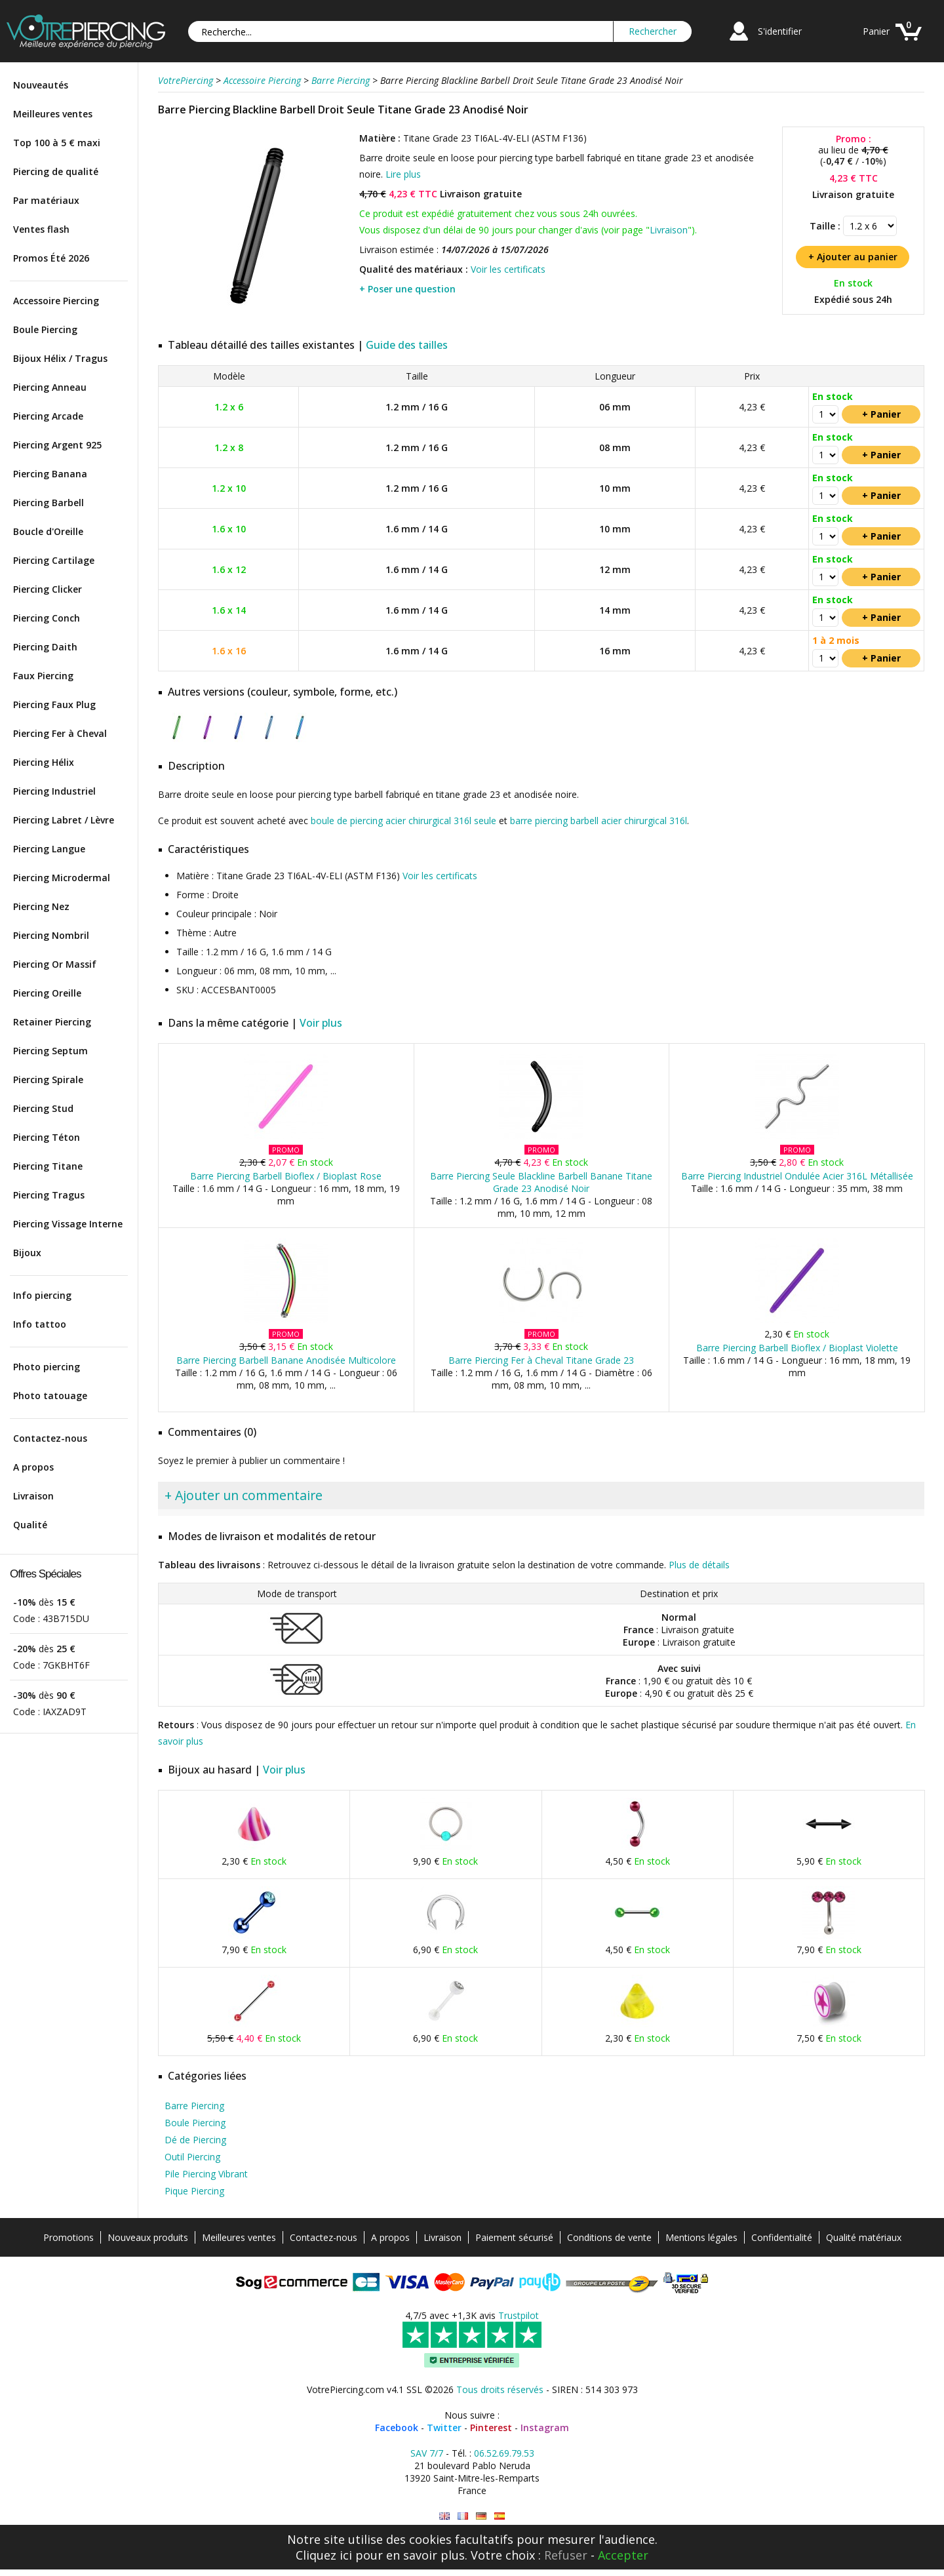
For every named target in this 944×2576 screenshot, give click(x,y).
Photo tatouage (50, 1395)
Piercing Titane (48, 1166)
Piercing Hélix (43, 762)
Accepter (623, 2555)
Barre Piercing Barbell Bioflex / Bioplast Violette (797, 1347)
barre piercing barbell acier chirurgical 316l (598, 820)
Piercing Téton (46, 1137)
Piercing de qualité (55, 171)
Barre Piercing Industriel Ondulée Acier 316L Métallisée (797, 1176)
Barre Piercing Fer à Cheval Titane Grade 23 (541, 1360)
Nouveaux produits (148, 2237)
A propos (33, 1467)
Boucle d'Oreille (48, 531)
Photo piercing (46, 1366)
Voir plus (321, 1023)
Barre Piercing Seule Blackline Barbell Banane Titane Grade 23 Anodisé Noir (541, 1182)
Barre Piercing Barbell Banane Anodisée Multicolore (286, 1360)
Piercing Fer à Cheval (60, 733)
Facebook (396, 2427)
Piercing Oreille (47, 993)
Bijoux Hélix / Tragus (60, 358)
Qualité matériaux (863, 2237)
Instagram (545, 2427)
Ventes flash (41, 229)
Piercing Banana (50, 473)
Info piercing (42, 1295)
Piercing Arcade (48, 416)
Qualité (30, 1524)
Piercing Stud (43, 1108)
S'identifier (780, 31)
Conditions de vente (609, 2237)
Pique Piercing (194, 2191)
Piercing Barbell (48, 502)
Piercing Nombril (51, 935)
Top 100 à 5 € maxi (56, 142)
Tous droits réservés (499, 2389)
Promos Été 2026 (51, 258)
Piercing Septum (50, 1050)
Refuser (565, 2555)
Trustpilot (518, 2315)
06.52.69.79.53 (504, 2453)
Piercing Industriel (54, 791)
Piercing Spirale (48, 1079)
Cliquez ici (324, 2555)
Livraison (33, 1496)
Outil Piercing (192, 2156)
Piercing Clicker (47, 589)
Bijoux (27, 1252)
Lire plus (403, 174)
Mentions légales (701, 2237)
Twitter (444, 2427)
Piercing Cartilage (53, 560)
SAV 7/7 (426, 2453)
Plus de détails (699, 1564)
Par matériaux (46, 200)
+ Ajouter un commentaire (244, 1495)
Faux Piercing (43, 675)
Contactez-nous (50, 1438)
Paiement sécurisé (514, 2237)
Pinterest (491, 2427)
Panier (876, 31)
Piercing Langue (49, 848)
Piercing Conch (46, 618)
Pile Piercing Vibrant (206, 2174)
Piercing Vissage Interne (68, 1224)
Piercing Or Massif (54, 964)
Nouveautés (40, 85)
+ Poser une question (407, 289)
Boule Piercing (45, 329)
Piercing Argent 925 (57, 445)
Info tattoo (39, 1324)
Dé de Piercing (195, 2139)
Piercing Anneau (50, 387)
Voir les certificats (508, 269)
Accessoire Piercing (56, 300)
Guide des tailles (407, 345)
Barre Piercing (194, 2105)
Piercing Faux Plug (54, 704)
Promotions (68, 2237)
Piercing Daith (45, 647)
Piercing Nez (41, 906)
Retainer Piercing (52, 1022)
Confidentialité (781, 2237)
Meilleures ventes (52, 114)
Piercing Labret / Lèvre (63, 820)
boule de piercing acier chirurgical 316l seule (403, 820)
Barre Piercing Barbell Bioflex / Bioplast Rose (286, 1176)
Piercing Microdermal (61, 877)
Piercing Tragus (49, 1195)
